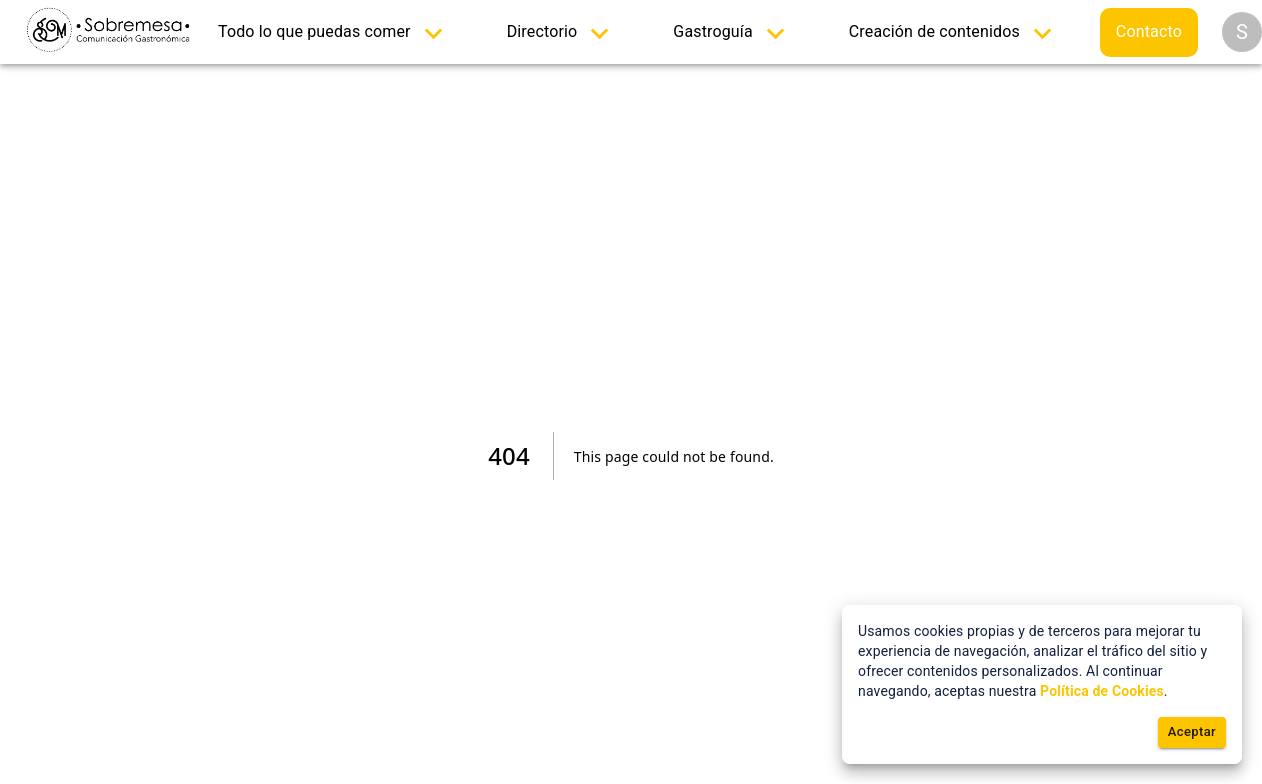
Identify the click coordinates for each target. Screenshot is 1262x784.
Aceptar (1192, 732)
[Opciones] (1242, 32)
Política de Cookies (1102, 691)
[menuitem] (334, 32)
